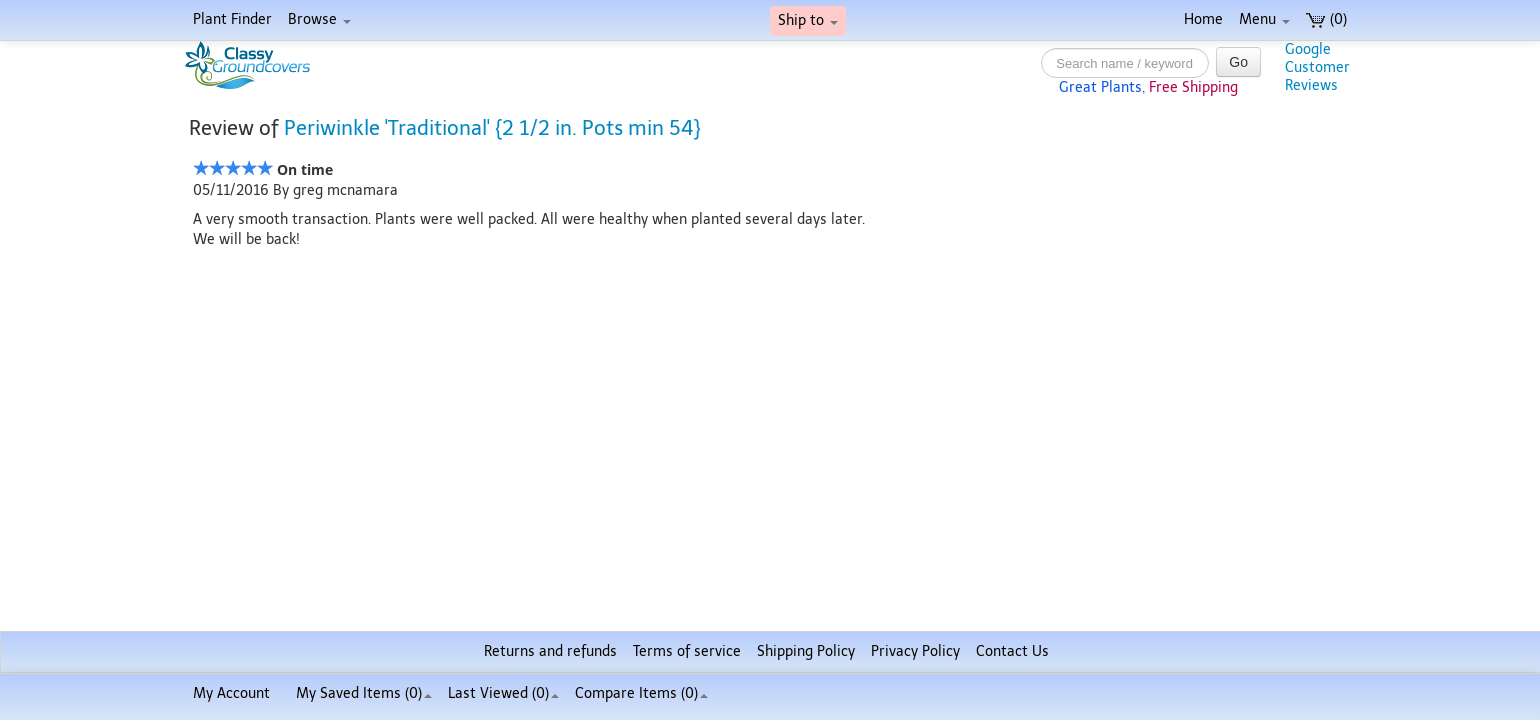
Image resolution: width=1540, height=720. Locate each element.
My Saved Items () (364, 693)
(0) (1326, 19)
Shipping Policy (806, 651)
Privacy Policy (915, 651)
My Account (231, 693)
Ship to (808, 20)
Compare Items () (641, 693)
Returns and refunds (550, 651)
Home (1203, 19)
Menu (1264, 19)
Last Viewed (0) (503, 693)
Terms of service (687, 651)
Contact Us (1012, 651)
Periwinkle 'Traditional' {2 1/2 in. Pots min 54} (492, 128)
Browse (319, 19)
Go (1238, 62)
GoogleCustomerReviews (1317, 67)
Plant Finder (232, 19)
